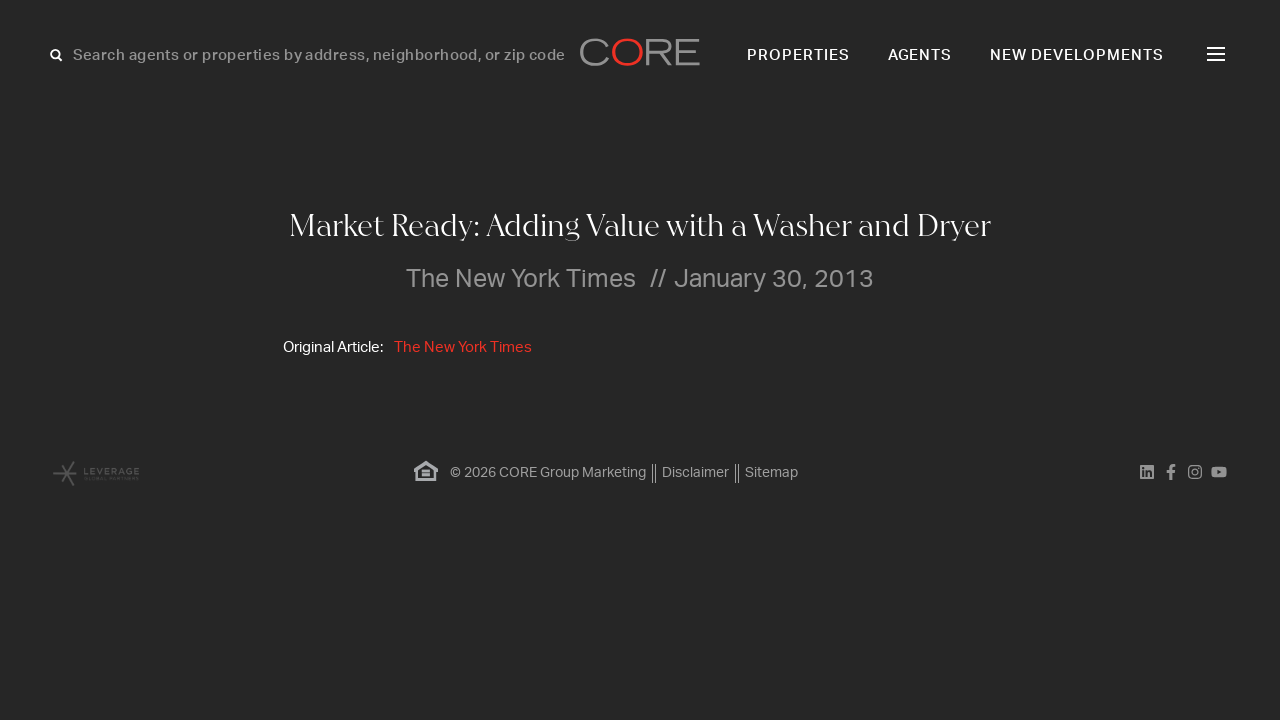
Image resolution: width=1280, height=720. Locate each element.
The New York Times (463, 347)
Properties (798, 55)
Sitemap (771, 473)
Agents (920, 55)
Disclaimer (695, 473)
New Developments (1077, 55)
